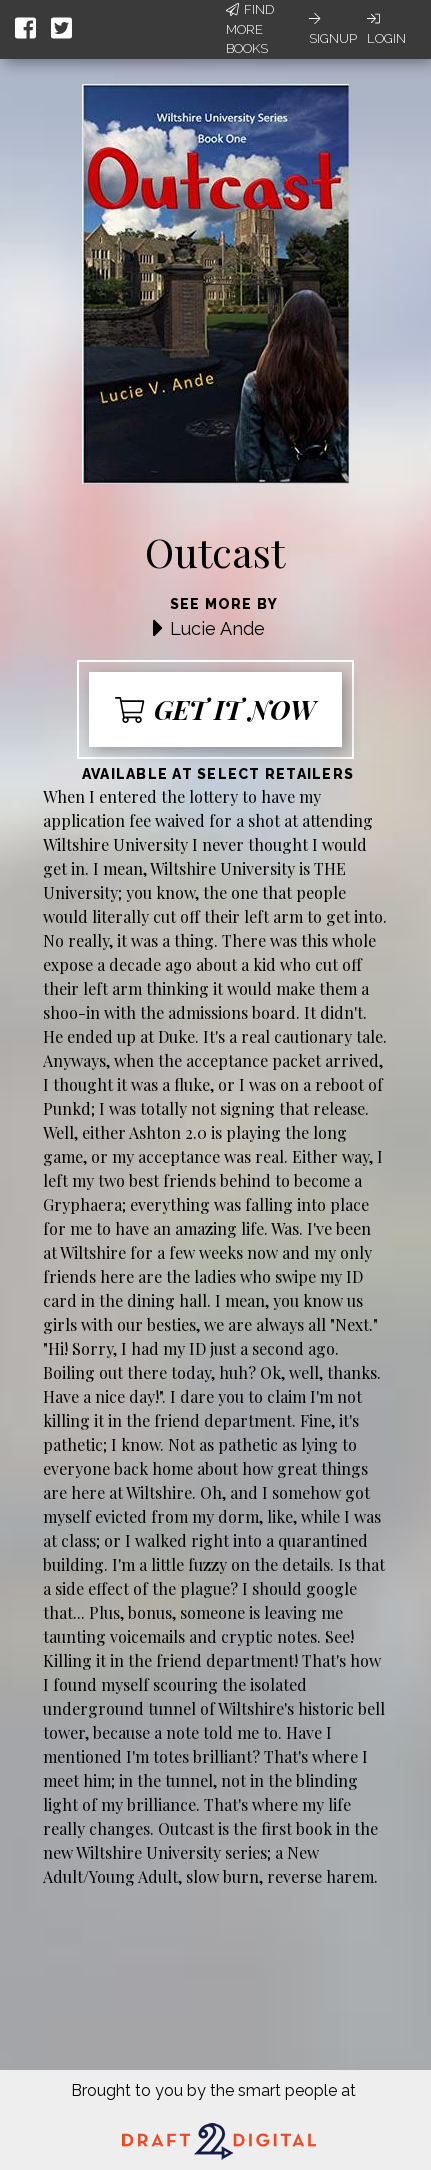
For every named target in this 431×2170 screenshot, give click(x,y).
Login (386, 29)
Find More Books (250, 29)
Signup (333, 29)
